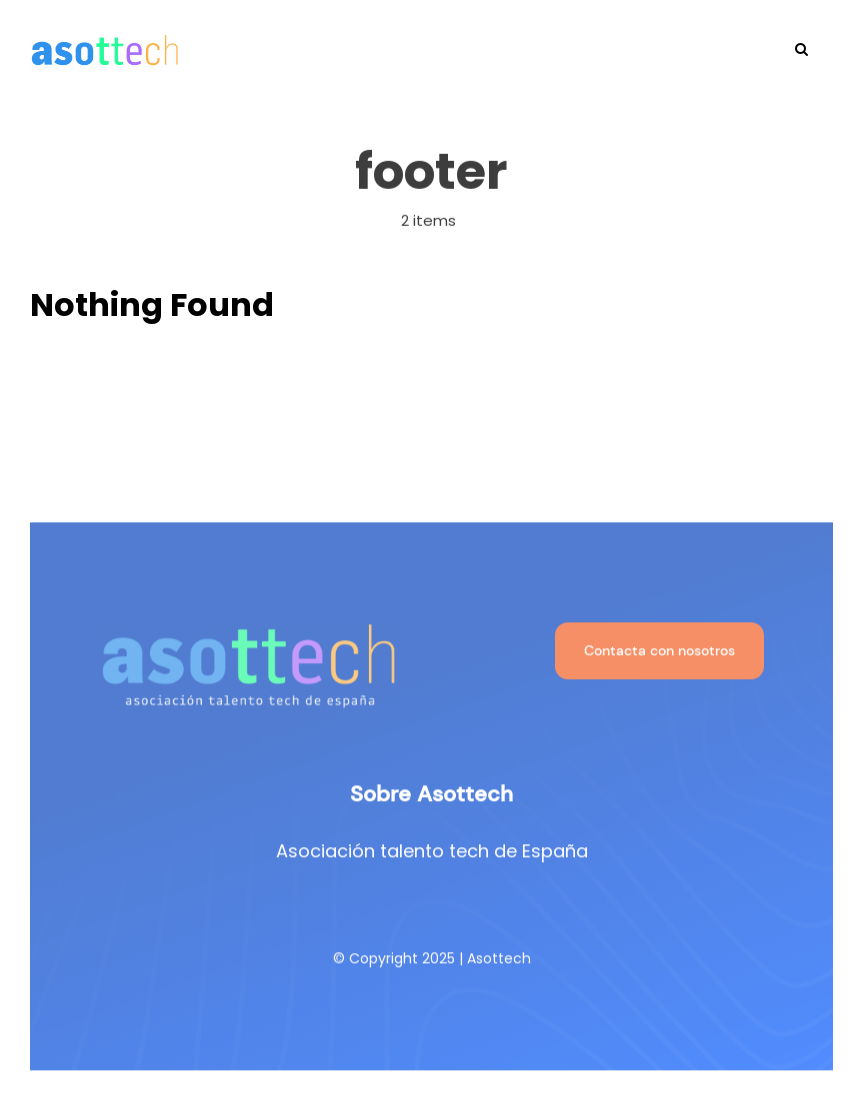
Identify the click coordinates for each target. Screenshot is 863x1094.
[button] (801, 47)
